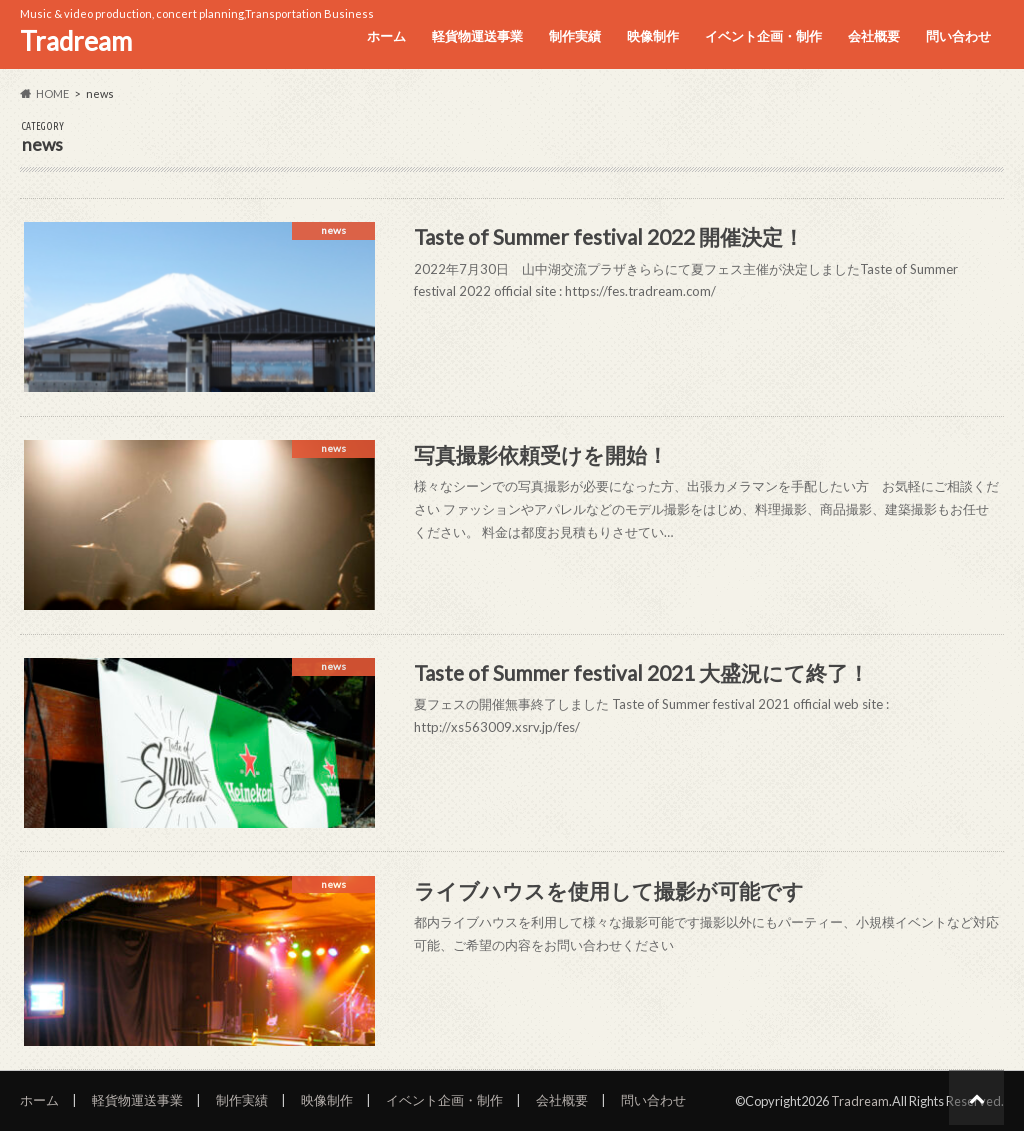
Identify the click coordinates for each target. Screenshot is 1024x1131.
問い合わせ (958, 36)
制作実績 (575, 36)
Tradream (76, 41)
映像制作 (653, 36)
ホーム (386, 36)
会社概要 (874, 36)
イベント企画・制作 (763, 36)
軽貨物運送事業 (477, 36)
